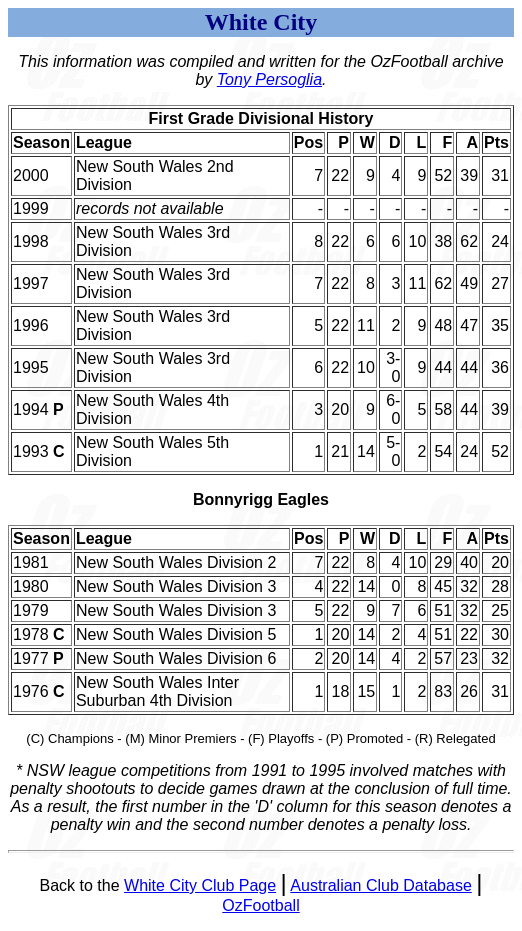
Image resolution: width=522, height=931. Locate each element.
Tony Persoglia (269, 79)
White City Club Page (200, 885)
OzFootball (260, 905)
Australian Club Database (380, 885)
